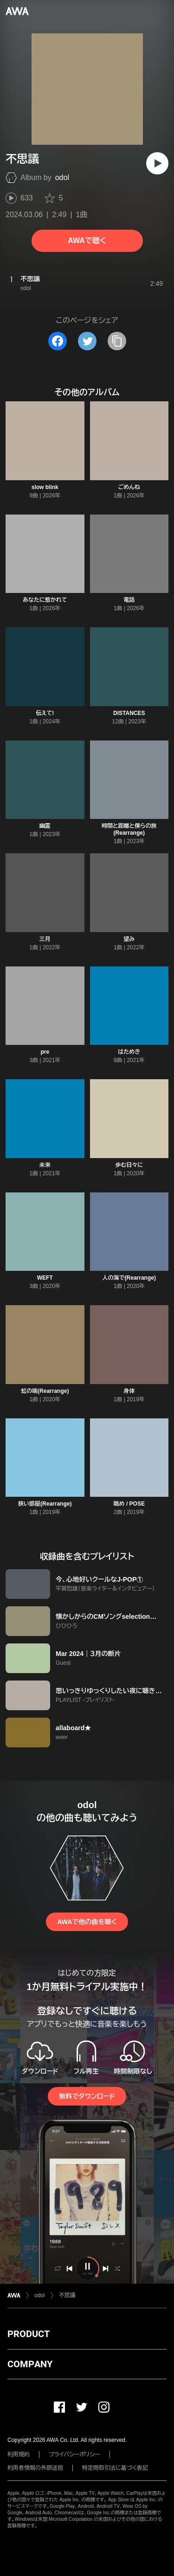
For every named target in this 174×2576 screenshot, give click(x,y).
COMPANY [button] (29, 2364)
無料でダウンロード (87, 2096)
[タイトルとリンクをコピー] (117, 341)
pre (44, 1052)
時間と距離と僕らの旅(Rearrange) (129, 829)
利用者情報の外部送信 (35, 2468)
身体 (129, 1391)
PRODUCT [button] (28, 2333)
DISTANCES (129, 713)
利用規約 (18, 2454)
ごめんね (129, 487)
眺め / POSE (129, 1504)
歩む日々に (129, 1165)
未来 (45, 1165)
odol (62, 177)
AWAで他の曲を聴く (86, 1922)
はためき (129, 1052)
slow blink (45, 487)
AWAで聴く (87, 241)
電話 (129, 600)
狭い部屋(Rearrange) (44, 1504)
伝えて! (45, 713)
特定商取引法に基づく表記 (115, 2468)
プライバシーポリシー (74, 2454)
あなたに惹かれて (45, 600)
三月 (45, 939)
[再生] (157, 163)
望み (129, 939)
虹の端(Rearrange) (45, 1391)
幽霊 (45, 826)
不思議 (67, 2295)
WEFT (45, 1278)
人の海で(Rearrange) (129, 1278)
